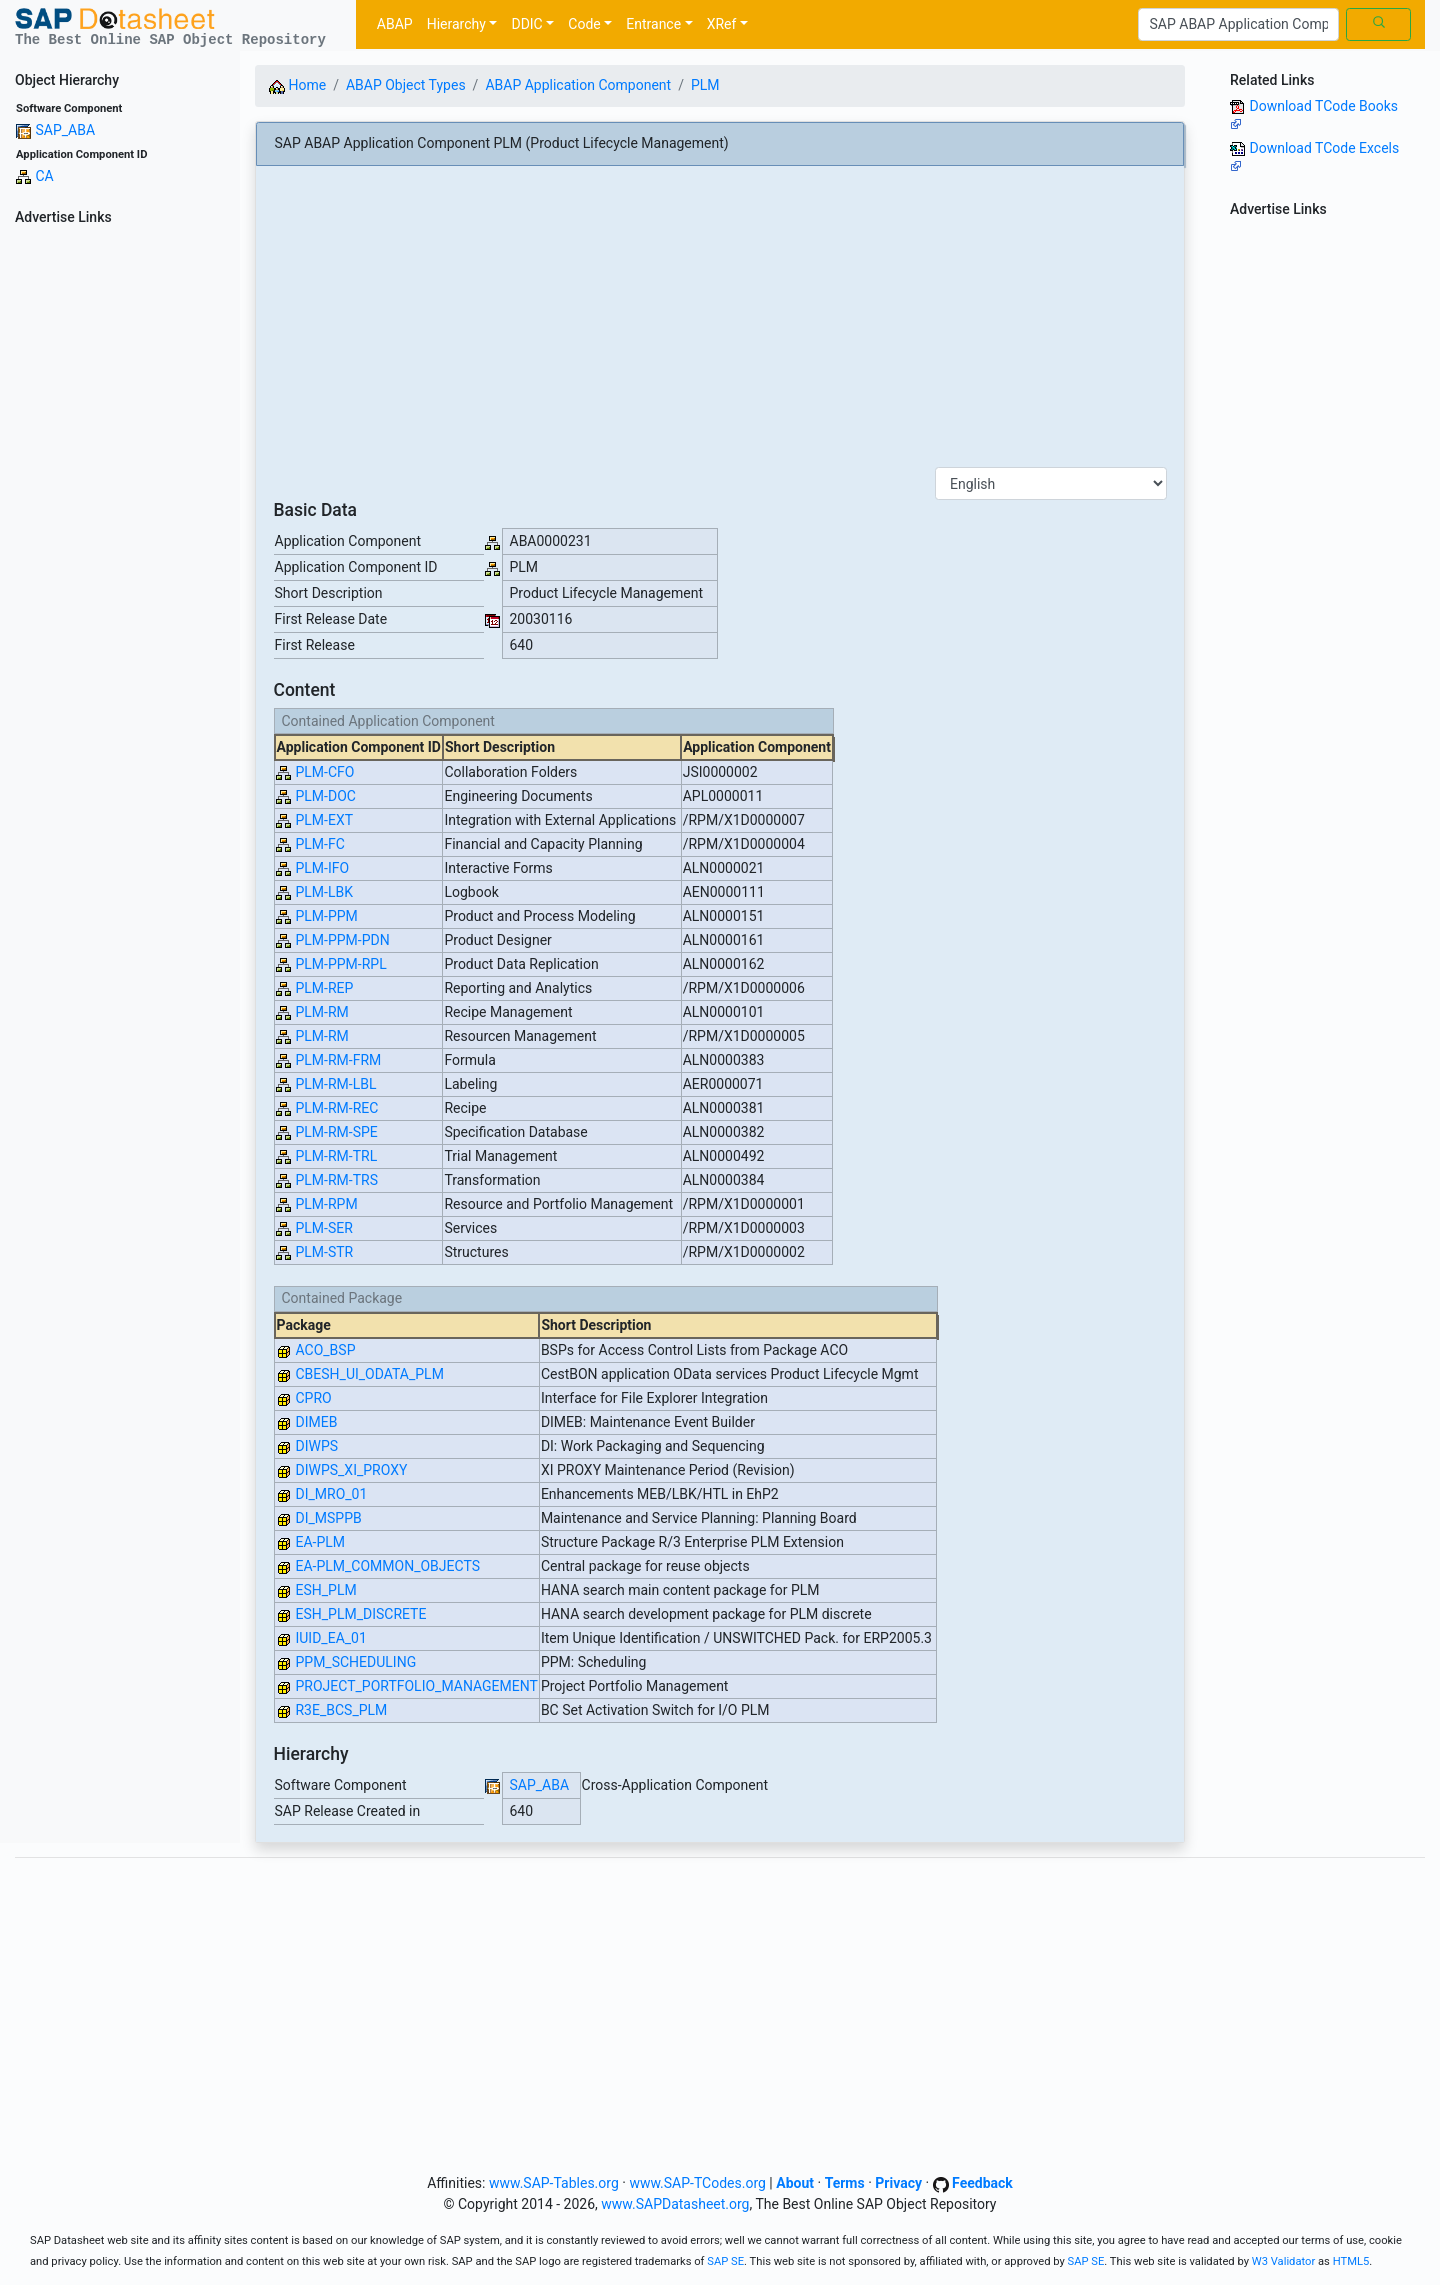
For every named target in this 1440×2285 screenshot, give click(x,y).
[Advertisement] (120, 532)
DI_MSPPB (328, 1518)
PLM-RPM (326, 1204)
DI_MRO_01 (331, 1494)
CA (44, 176)
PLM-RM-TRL (336, 1156)
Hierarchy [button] (456, 24)
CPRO (313, 1398)
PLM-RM (321, 1012)
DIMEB (316, 1422)
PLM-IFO (322, 868)
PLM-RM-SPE (336, 1132)
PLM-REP (324, 988)
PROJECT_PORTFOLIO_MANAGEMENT (416, 1686)
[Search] (1238, 25)
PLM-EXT (324, 820)
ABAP (395, 24)
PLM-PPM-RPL (340, 964)
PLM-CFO (324, 772)
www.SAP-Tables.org (554, 2183)
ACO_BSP (325, 1350)
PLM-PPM (326, 916)
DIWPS (316, 1446)
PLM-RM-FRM (338, 1060)
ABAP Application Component (578, 85)
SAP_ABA (65, 130)
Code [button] (584, 24)
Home (297, 85)
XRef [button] (722, 24)
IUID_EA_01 (330, 1638)
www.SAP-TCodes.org (697, 2183)
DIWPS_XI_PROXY (351, 1470)
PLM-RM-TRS (336, 1180)
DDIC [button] (526, 24)
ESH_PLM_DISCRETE (360, 1614)
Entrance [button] (653, 24)
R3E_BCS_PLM (341, 1710)
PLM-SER (323, 1228)
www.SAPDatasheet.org (675, 2204)
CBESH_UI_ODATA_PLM (369, 1374)
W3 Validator (1284, 2261)
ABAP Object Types (406, 85)
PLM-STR (324, 1252)
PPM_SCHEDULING (355, 1662)
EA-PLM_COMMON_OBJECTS (387, 1566)
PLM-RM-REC (336, 1108)
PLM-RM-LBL (335, 1084)
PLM (705, 85)
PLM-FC (319, 844)
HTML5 (1351, 2261)
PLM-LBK (324, 892)
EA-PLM (320, 1542)
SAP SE (725, 2261)
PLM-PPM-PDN (342, 940)
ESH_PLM (325, 1590)
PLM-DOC (325, 796)
